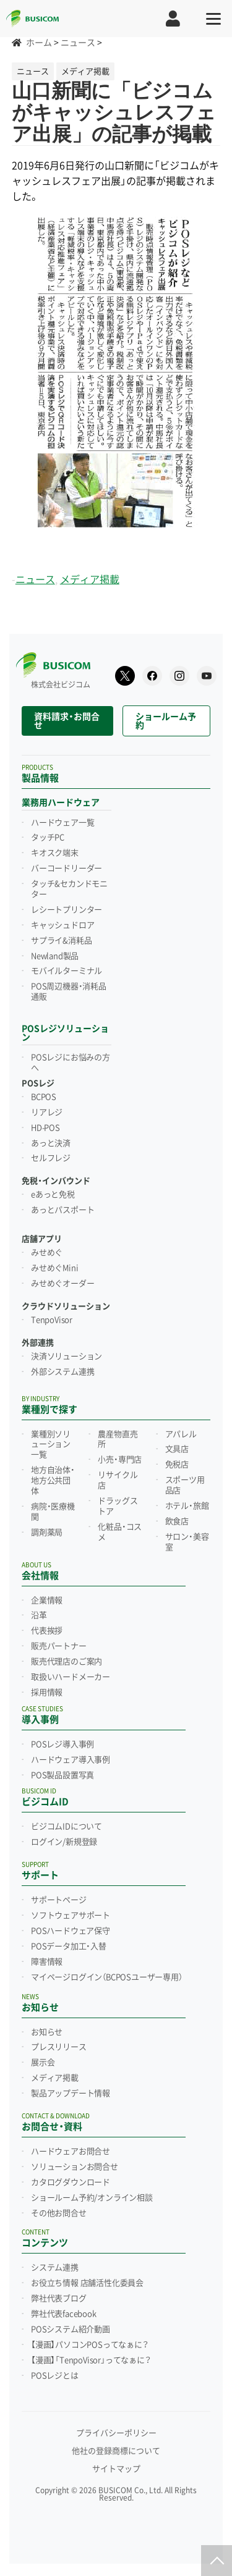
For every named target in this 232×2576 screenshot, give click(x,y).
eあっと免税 (53, 1195)
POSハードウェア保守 (70, 1931)
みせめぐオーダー (62, 1284)
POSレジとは (55, 2376)
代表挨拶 (46, 1631)
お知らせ (46, 2032)
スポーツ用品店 (185, 1485)
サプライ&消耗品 (61, 941)
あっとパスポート (62, 1210)
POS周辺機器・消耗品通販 (68, 992)
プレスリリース (59, 2047)
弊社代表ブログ (59, 2299)
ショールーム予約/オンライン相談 (92, 2198)
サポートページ (59, 1900)
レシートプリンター (66, 910)
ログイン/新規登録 (64, 1842)
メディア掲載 (89, 579)
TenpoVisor (51, 1320)
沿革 (39, 1615)
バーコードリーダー (66, 868)
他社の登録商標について (116, 2451)
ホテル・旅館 (187, 1506)
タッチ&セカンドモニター (69, 889)
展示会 (42, 2063)
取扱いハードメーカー (70, 1677)
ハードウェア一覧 (62, 823)
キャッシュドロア (62, 925)
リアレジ (46, 1113)
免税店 (177, 1465)
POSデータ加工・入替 (68, 1946)
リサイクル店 (117, 1480)
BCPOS (43, 1097)
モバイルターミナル (66, 971)
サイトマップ (116, 2469)
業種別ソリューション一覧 (51, 1444)
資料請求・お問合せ (67, 721)
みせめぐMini (54, 1268)
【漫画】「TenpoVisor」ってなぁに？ (91, 2360)
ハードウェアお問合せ (70, 2152)
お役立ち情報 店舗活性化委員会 (87, 2283)
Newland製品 (55, 956)
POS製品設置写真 (62, 1775)
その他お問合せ (59, 2213)
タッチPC (47, 838)
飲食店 (177, 1521)
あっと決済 (51, 1143)
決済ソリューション (66, 1357)
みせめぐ (46, 1253)
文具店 (177, 1449)
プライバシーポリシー (116, 2433)
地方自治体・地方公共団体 (53, 1480)
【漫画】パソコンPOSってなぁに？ (89, 2345)
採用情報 (46, 1693)
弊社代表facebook (64, 2314)
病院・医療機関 (53, 1512)
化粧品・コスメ (120, 1532)
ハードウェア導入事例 (70, 1760)
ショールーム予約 (165, 721)
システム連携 (55, 2268)
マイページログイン (107, 1977)
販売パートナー (59, 1646)
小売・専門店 (120, 1460)
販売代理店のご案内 (66, 1662)
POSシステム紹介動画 (70, 2329)
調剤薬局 (46, 1533)
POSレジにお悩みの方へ (70, 1063)
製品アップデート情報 (70, 2093)
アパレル (181, 1434)
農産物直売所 (117, 1439)
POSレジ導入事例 (62, 1744)
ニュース (35, 579)
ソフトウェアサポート (70, 1916)
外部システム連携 (62, 1372)
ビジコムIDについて (66, 1827)
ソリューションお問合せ (74, 2167)
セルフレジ (51, 1158)
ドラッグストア (117, 1506)
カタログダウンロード (70, 2182)
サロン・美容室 (187, 1542)
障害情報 (46, 1962)
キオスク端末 (55, 853)
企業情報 (46, 1601)
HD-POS (45, 1128)
